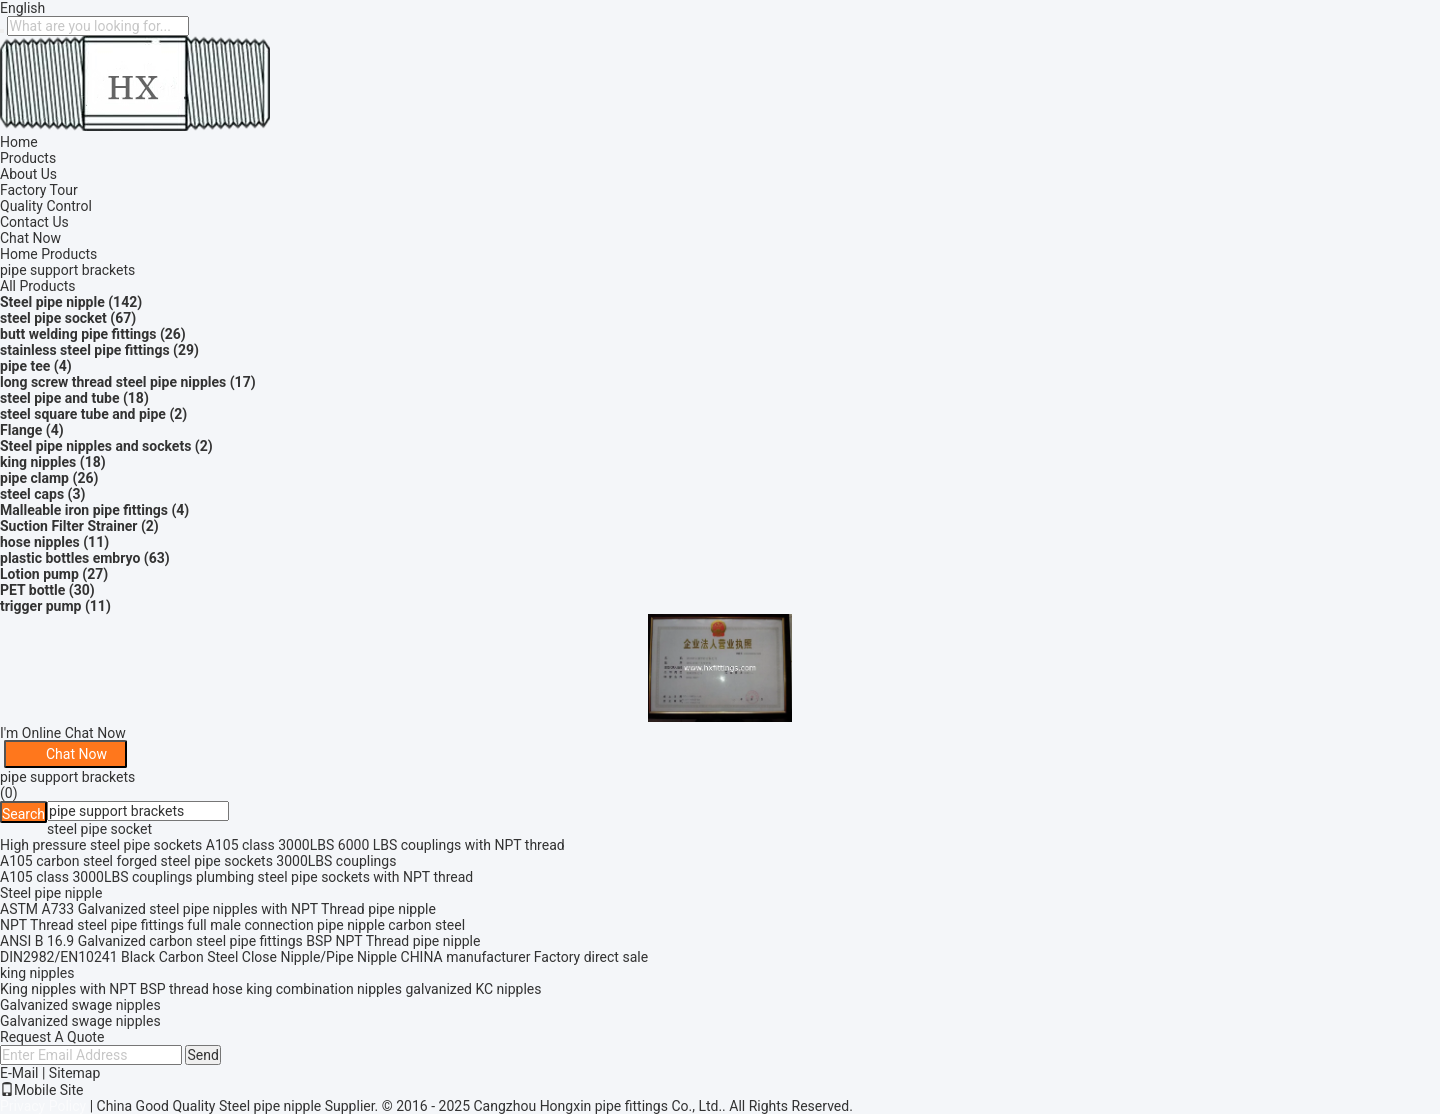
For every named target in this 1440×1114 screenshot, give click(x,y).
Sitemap (74, 1073)
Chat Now (30, 238)
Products (28, 158)
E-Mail (19, 1073)
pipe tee (25, 366)
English (22, 8)
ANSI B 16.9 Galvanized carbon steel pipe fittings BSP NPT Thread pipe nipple (240, 941)
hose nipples (40, 542)
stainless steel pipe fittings (85, 350)
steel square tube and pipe (83, 414)
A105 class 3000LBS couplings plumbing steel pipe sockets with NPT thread (236, 877)
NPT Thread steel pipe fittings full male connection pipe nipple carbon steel (232, 925)
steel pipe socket (53, 318)
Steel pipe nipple (52, 302)
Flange (21, 430)
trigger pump (40, 606)
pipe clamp (34, 478)
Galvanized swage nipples (80, 1005)
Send (202, 1055)
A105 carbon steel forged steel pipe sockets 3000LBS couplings (198, 861)
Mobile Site (42, 1090)
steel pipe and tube (59, 398)
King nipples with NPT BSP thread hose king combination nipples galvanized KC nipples (271, 989)
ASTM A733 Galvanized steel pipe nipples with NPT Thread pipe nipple (218, 909)
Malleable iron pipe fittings (84, 510)
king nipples (38, 462)
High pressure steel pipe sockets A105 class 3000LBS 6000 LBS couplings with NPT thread (282, 845)
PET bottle (32, 590)
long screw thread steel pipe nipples (113, 382)
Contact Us (34, 222)
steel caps (32, 494)
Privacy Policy (43, 1106)
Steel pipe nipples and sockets (95, 446)
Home (19, 142)
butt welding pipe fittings (78, 334)
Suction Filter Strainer (68, 526)
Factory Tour (39, 190)
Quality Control (46, 206)
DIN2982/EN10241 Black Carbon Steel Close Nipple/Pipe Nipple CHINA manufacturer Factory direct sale (324, 957)
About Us (28, 174)
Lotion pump (39, 574)
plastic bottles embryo (70, 558)
